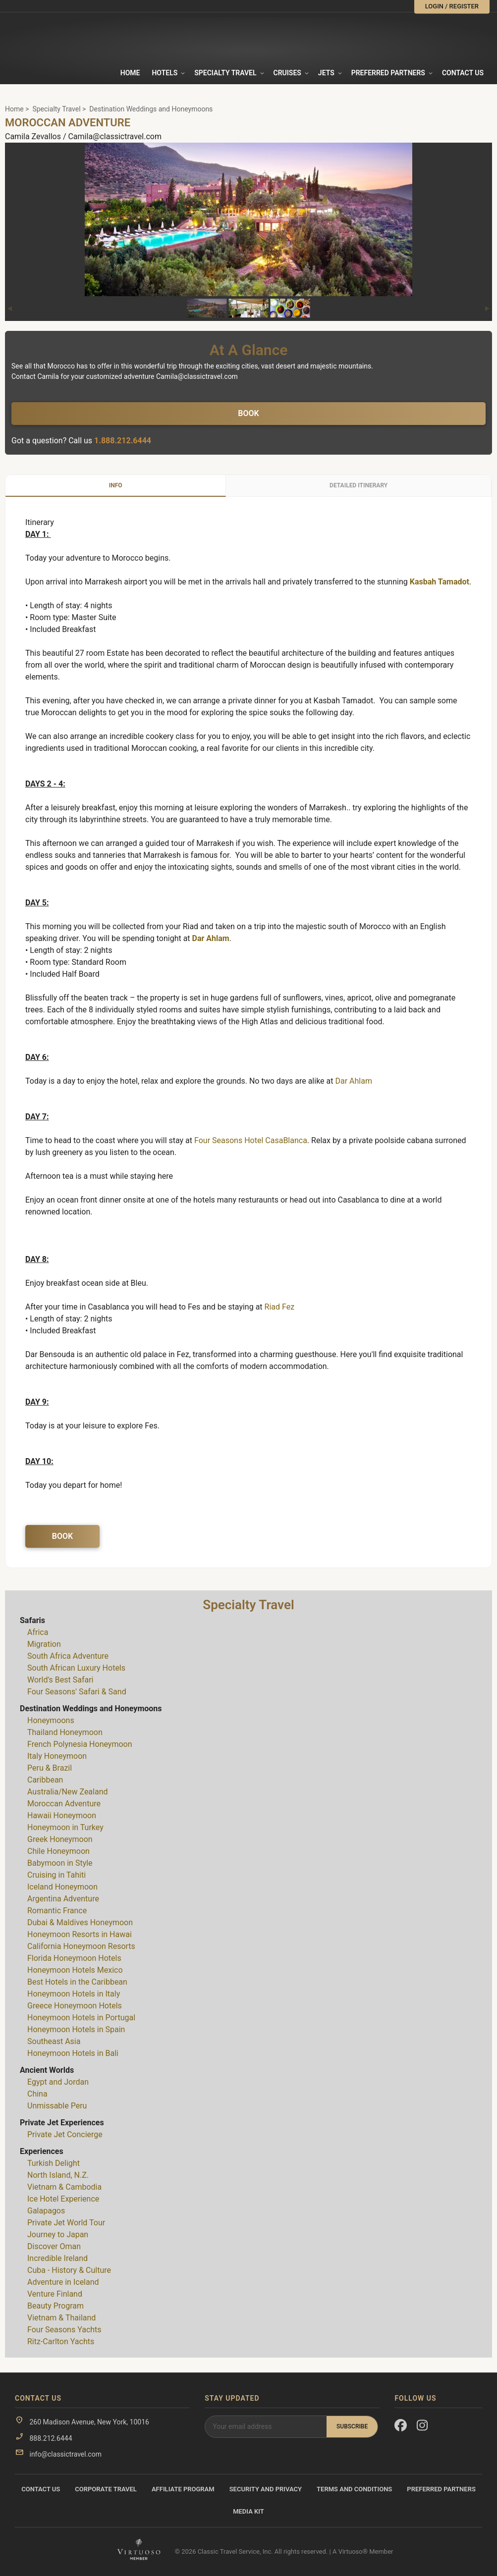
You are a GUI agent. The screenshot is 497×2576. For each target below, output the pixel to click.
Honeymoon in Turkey (65, 1827)
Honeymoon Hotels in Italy (73, 1993)
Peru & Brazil (49, 1768)
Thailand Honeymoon (65, 1732)
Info (115, 485)
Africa (37, 1632)
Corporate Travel (106, 2489)
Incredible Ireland (57, 2258)
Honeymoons (50, 1720)
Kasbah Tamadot (439, 581)
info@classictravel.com (65, 2454)
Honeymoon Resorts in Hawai (79, 1934)
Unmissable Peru (57, 2105)
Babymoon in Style (60, 1863)
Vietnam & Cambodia (64, 2187)
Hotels (164, 73)
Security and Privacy (265, 2489)
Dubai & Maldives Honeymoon (80, 1922)
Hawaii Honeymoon (61, 1815)
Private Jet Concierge (65, 2134)
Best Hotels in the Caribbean (77, 1982)
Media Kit (248, 2511)
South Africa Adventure (68, 1656)
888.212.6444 (50, 2438)
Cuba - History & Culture (69, 2270)
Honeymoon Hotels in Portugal (81, 2017)
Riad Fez (280, 1307)
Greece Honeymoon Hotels (74, 2005)
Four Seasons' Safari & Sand (76, 1691)
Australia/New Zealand (67, 1791)
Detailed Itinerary (358, 485)
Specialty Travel (56, 109)
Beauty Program (55, 2306)
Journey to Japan (57, 2234)
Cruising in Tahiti (56, 1875)
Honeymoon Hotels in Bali (72, 2053)
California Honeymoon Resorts (81, 1946)
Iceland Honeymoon (62, 1887)
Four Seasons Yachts (64, 2329)
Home (130, 73)
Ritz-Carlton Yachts (60, 2341)
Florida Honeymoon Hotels (74, 1958)
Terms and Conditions (354, 2489)
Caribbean (45, 1780)
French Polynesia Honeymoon (79, 1744)
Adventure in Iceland (63, 2282)
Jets (326, 73)
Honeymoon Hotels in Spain (76, 2029)
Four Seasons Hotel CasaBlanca (250, 1140)
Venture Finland (54, 2294)
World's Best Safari (60, 1679)
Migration (44, 1644)
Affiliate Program (183, 2489)
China (37, 2094)
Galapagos (46, 2210)
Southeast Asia (53, 2041)
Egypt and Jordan (58, 2082)
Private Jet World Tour (66, 2222)
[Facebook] (400, 2427)
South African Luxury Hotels (76, 1668)
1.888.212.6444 (122, 440)
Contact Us (463, 73)
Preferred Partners (388, 73)
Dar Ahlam (210, 938)
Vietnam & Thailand (61, 2317)
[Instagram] (423, 2427)
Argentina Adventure (63, 1898)
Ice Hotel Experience (63, 2199)
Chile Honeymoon (58, 1851)
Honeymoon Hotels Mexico (75, 1970)
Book (248, 413)
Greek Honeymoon (60, 1839)
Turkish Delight (53, 2163)
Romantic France (57, 1910)
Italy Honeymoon (57, 1756)
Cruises (287, 73)
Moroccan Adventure (64, 1803)
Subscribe (352, 2426)
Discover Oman (54, 2246)
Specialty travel (225, 73)
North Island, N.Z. (58, 2175)
